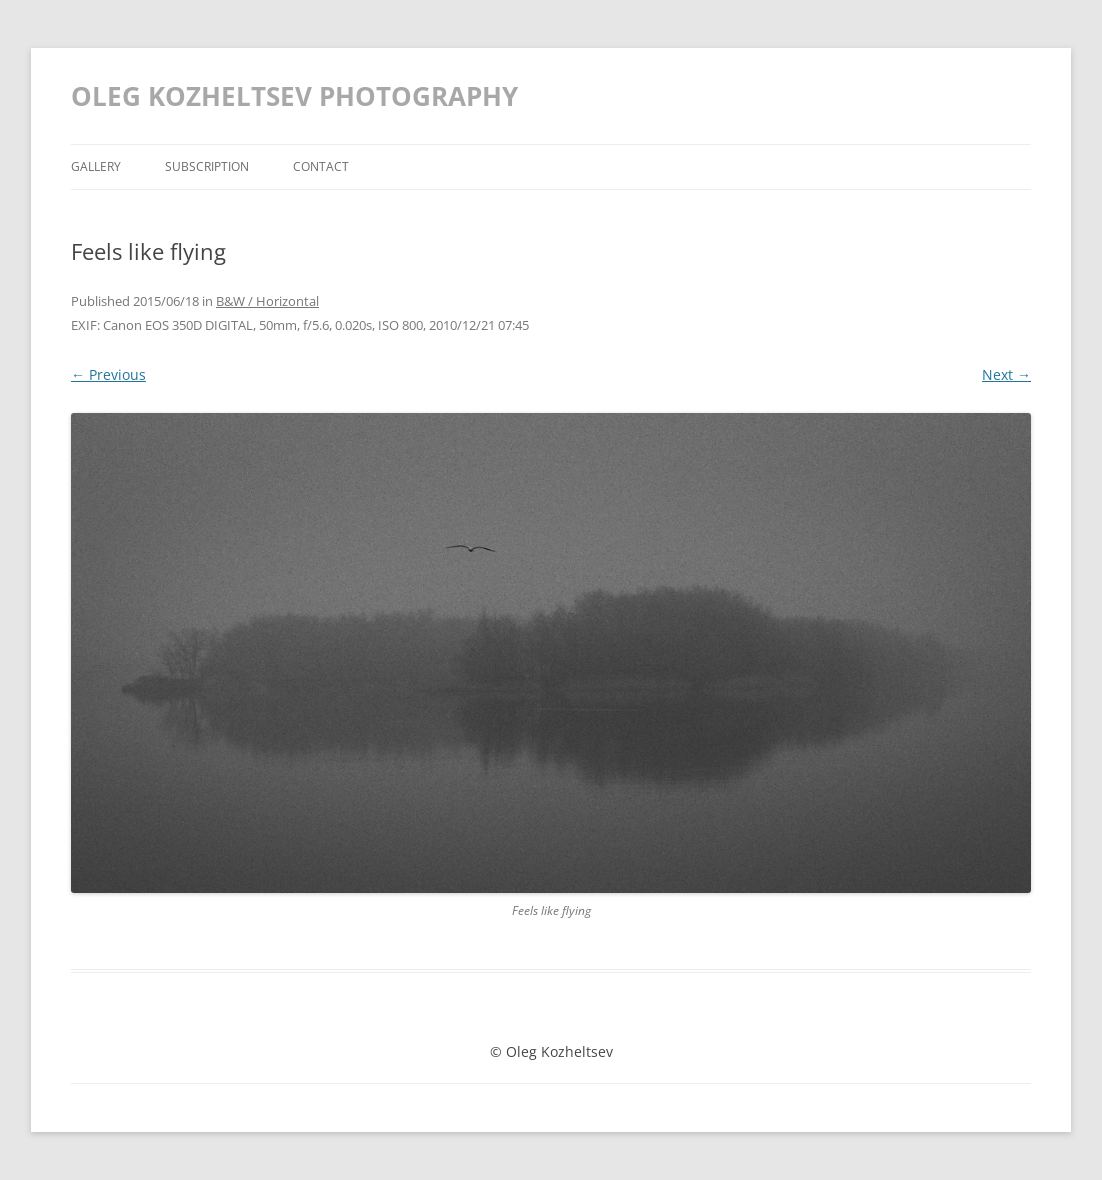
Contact (321, 166)
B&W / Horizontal (267, 301)
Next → (1006, 374)
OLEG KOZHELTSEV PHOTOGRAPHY (294, 96)
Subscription (207, 166)
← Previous (108, 374)
